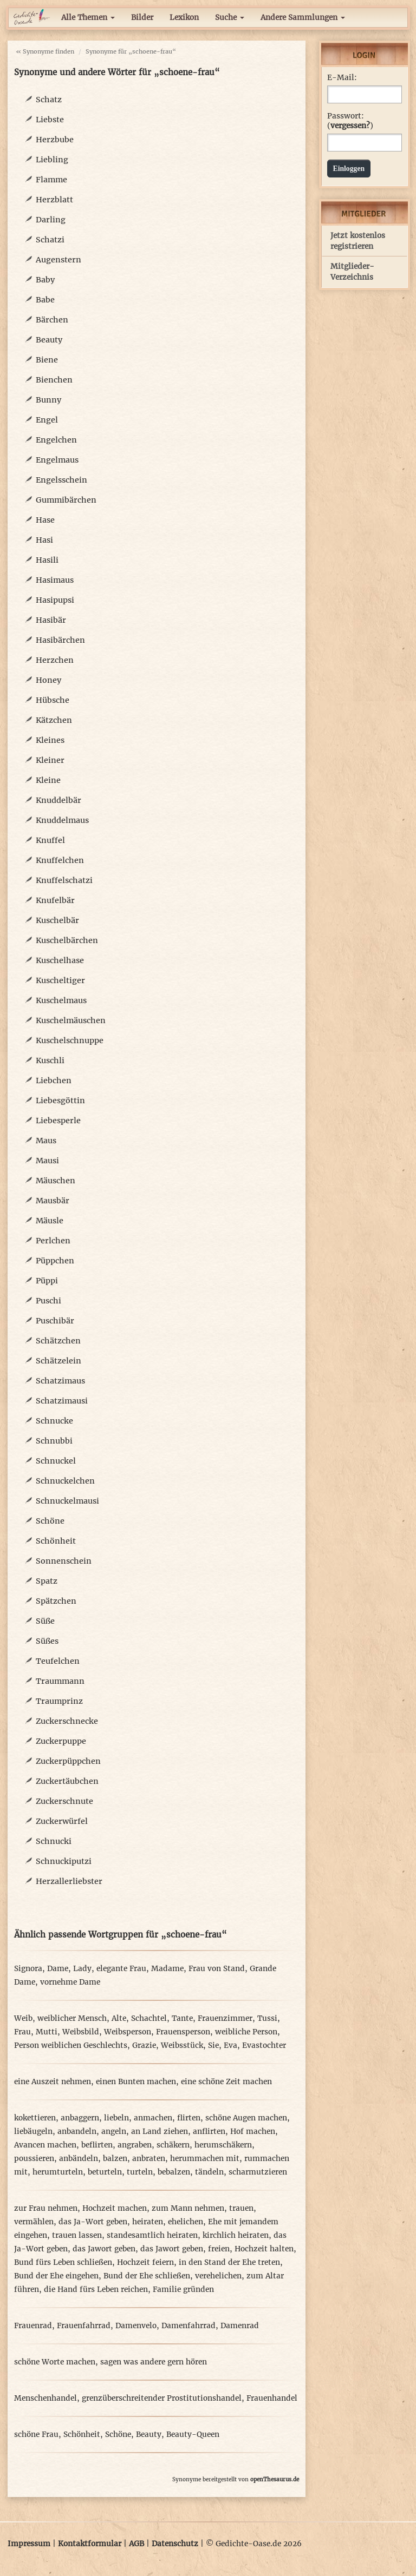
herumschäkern (223, 2145)
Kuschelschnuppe (69, 1040)
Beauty (49, 340)
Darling (51, 220)
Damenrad (239, 2325)
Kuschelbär (57, 920)
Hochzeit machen (114, 2208)
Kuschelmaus (61, 1000)
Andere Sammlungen (303, 17)
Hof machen (252, 2131)
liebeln (116, 2118)
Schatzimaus (60, 1381)
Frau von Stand (216, 1968)
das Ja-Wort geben (92, 2221)
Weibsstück (182, 2045)
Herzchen (55, 660)
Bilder (142, 17)
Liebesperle (58, 1120)
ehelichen (185, 2221)
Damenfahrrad (188, 2325)
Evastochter (264, 2045)
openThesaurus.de (274, 2479)
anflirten (209, 2131)
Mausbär (52, 1200)
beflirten (97, 2145)
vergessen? (350, 125)
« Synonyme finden (45, 51)
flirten (188, 2118)
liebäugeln (33, 2131)
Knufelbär (55, 900)
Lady (82, 1968)
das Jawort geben (104, 2249)
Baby (45, 280)
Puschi (48, 1301)
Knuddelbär (58, 800)
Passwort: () (350, 120)
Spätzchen (56, 1601)
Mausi (47, 1160)
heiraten (147, 2221)
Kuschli (50, 1060)
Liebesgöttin (60, 1100)
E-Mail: (342, 77)
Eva (230, 2045)
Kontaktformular (89, 2543)
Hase (45, 520)
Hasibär (51, 620)
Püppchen (55, 1261)
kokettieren (35, 2118)
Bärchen (52, 320)
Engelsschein (61, 480)
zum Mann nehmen (188, 2208)
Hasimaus (55, 580)
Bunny (48, 400)
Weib (23, 2018)
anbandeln (76, 2131)
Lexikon (184, 17)
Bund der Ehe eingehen (56, 2276)
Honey (48, 680)
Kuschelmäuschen (71, 1020)
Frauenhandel (271, 2398)
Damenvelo (136, 2325)
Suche (229, 17)
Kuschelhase (60, 960)
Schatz (49, 99)
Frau (22, 2032)
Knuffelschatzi (64, 880)
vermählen (34, 2221)
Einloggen (349, 168)
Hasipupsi (55, 600)
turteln (140, 2172)
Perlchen (53, 1241)
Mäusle (49, 1221)
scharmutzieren (258, 2172)
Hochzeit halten (264, 2249)
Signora (28, 1968)
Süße (45, 1621)
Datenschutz (175, 2543)
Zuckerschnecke (67, 1721)
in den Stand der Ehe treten (229, 2262)
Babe (45, 300)
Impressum (29, 2543)
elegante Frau (121, 1968)
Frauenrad (33, 2325)
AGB (136, 2543)
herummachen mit (204, 2158)
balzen (115, 2158)
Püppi (47, 1281)
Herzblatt (54, 200)
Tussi (267, 2018)
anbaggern (80, 2118)
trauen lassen (77, 2235)
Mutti (46, 2032)
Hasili (47, 560)
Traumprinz (59, 1701)
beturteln (105, 2172)
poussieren (34, 2158)
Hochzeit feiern (145, 2262)
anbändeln (78, 2158)
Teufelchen (58, 1661)
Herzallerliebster (69, 1881)
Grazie (144, 2045)
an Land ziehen (159, 2131)
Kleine (48, 780)
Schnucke (54, 1421)
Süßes (47, 1641)
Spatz (46, 1581)
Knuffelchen (60, 860)
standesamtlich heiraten (152, 2235)
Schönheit (56, 1541)
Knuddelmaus (62, 820)
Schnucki (54, 1841)
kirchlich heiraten (236, 2235)
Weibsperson (127, 2032)
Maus (46, 1140)
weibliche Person (246, 2032)
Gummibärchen (66, 500)
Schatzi (50, 240)
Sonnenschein (64, 1561)
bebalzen (174, 2172)
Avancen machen (45, 2145)
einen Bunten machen (136, 2081)
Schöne (50, 1521)
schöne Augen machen (246, 2118)
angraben (135, 2145)
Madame (167, 1968)
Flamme (51, 180)
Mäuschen (55, 1180)
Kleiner (50, 760)
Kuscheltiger (60, 980)
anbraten (148, 2158)
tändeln (209, 2172)
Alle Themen (88, 17)
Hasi (44, 540)
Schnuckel (56, 1461)
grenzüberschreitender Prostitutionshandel (162, 2398)
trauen (241, 2208)
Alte (119, 2018)
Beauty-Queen (192, 2434)
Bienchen (54, 380)
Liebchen (54, 1080)
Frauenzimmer (225, 2018)
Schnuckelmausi (67, 1501)
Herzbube (55, 139)
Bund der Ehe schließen (146, 2276)
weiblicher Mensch (72, 2018)
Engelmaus (57, 460)
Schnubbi (54, 1441)
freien (219, 2249)
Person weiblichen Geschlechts (70, 2045)
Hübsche (52, 700)
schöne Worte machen (54, 2362)
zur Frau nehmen (45, 2208)
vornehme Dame (70, 1982)
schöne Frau (36, 2434)
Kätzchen (54, 720)
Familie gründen (183, 2289)
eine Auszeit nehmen (52, 2081)
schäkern (173, 2145)
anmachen (153, 2118)
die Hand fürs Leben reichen (96, 2289)
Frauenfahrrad (83, 2325)
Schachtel (149, 2018)
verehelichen (218, 2276)
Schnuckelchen (65, 1481)
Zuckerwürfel (62, 1821)
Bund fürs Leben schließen (63, 2262)
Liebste (50, 119)
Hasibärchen (60, 640)
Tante (182, 2018)
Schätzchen (58, 1341)
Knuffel (50, 840)
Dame (57, 1968)
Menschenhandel (45, 2398)
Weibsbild (80, 2032)
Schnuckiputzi (64, 1861)
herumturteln (57, 2172)
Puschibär (55, 1321)
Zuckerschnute (64, 1801)
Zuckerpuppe (61, 1741)
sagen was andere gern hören (153, 2362)
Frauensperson (183, 2032)
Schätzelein (58, 1361)
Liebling (52, 159)
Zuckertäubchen (67, 1781)
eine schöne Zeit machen (226, 2081)
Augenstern (58, 260)
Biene (47, 360)
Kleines (50, 740)
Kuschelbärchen (67, 940)
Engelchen (56, 440)
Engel (47, 420)
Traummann (60, 1681)
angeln (113, 2131)
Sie (213, 2045)
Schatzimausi (62, 1401)
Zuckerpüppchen (68, 1761)
